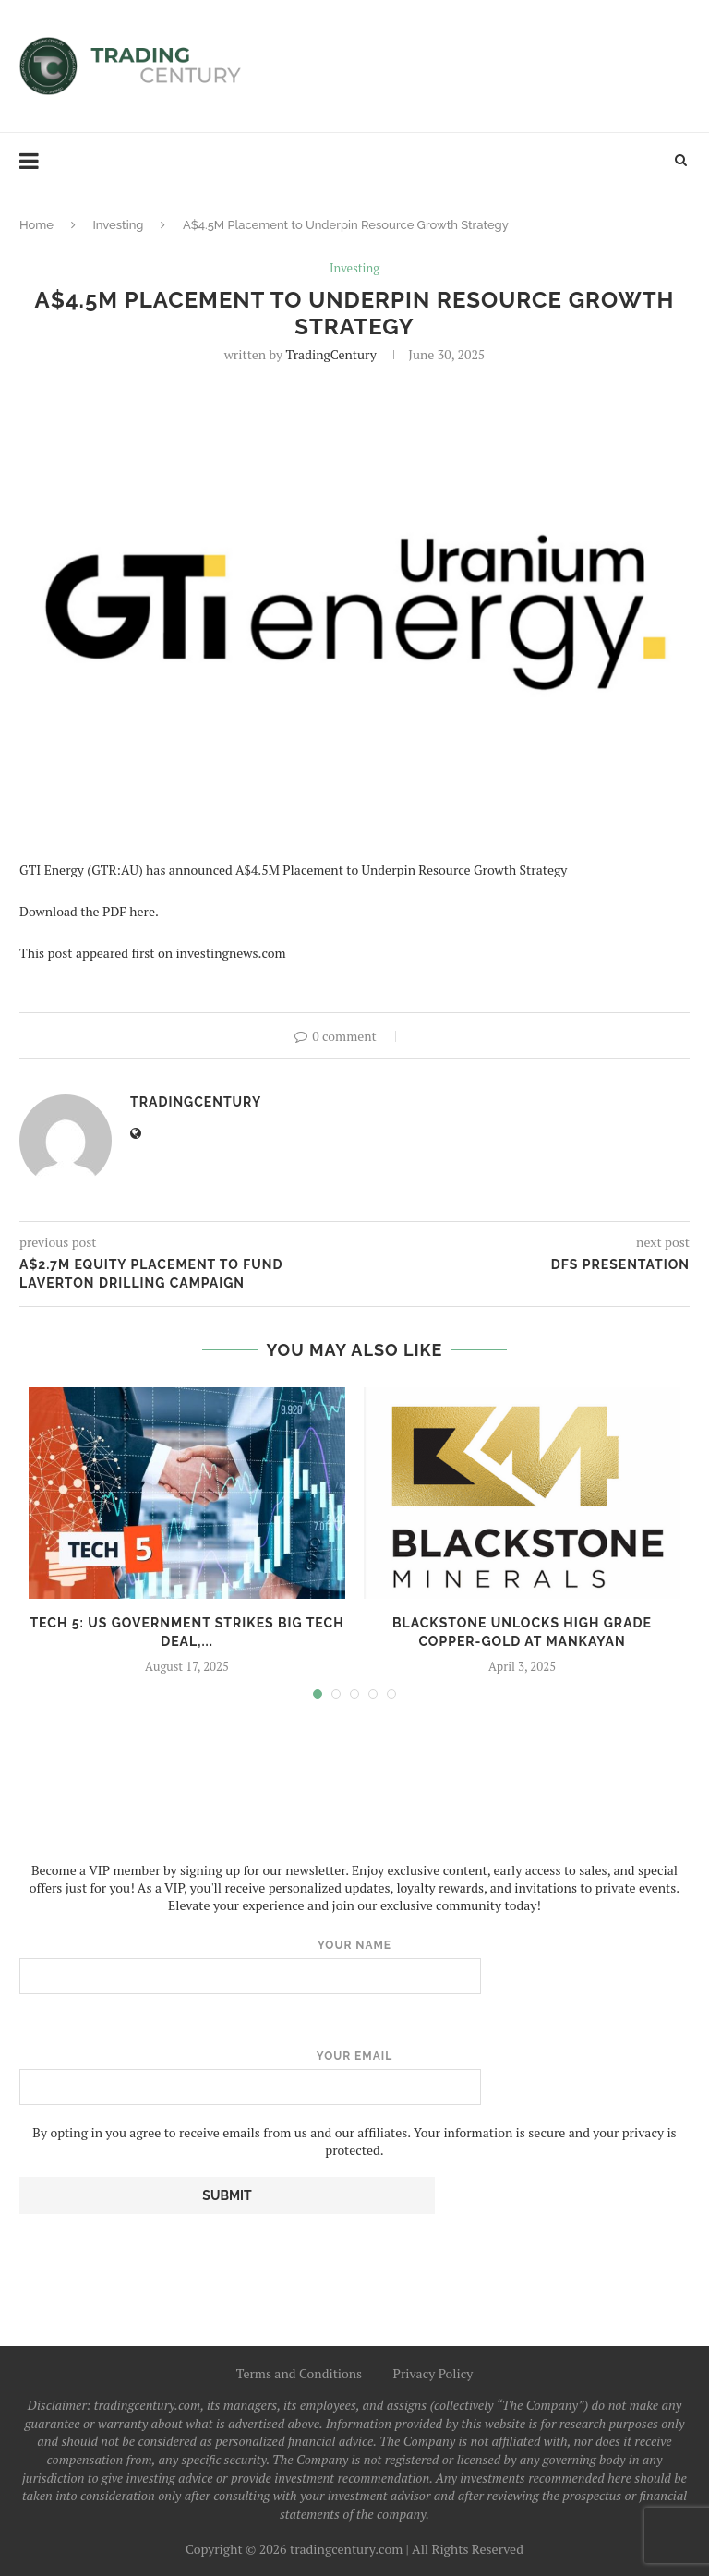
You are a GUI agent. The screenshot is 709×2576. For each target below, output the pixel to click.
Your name (354, 1966)
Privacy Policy (433, 2373)
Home (36, 225)
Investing (117, 225)
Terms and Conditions (299, 2373)
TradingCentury (330, 354)
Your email (354, 2077)
